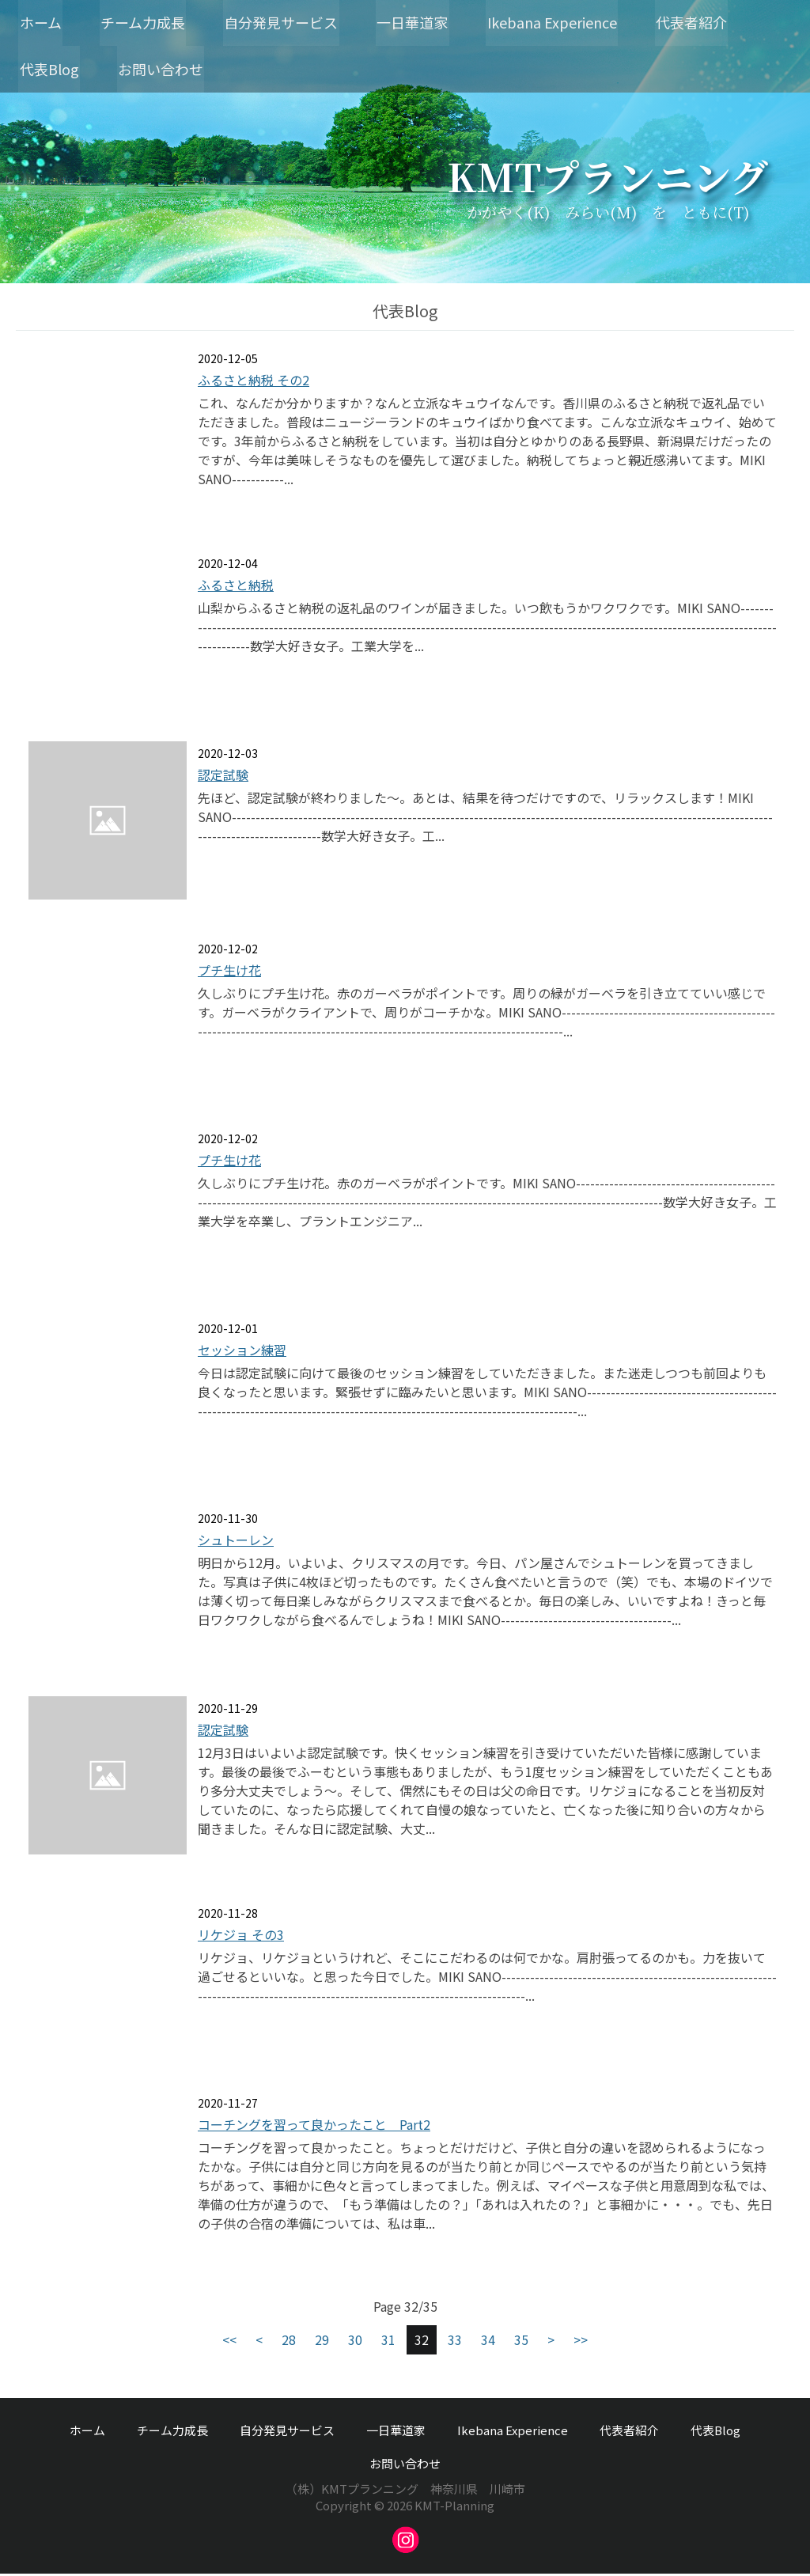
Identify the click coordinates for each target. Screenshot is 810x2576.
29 (322, 2341)
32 (421, 2341)
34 (488, 2341)
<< (229, 2341)
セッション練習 (242, 1352)
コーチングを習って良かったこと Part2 (314, 2126)
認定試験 (223, 776)
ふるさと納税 (236, 587)
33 (455, 2341)
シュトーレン (236, 1541)
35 (521, 2341)
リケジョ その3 (241, 1936)
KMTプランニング (607, 178)
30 (355, 2341)
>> (580, 2341)
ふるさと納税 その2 (253, 382)
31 (388, 2341)
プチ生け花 (229, 972)
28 (289, 2341)
